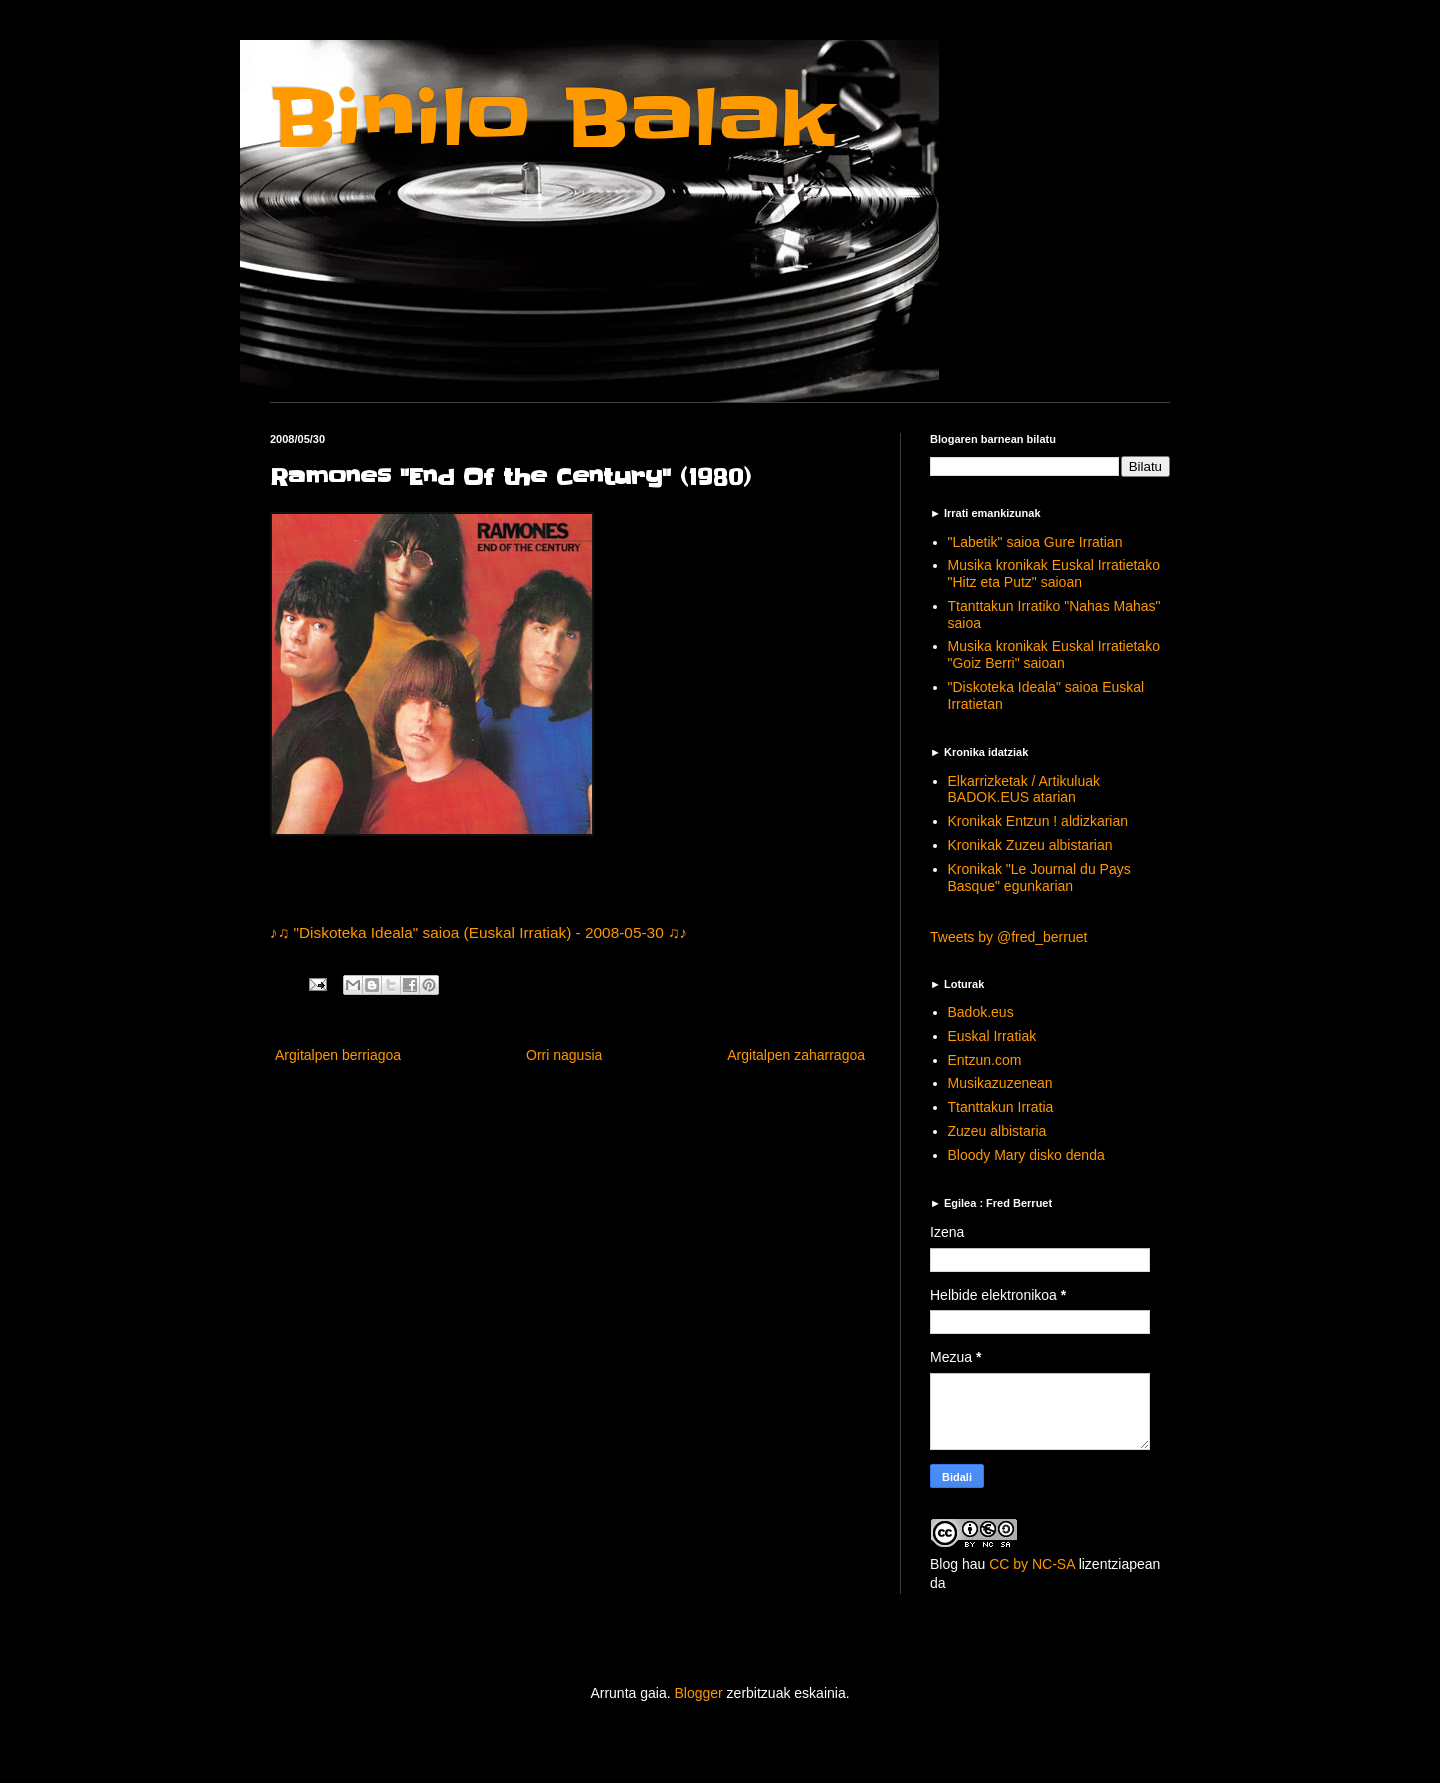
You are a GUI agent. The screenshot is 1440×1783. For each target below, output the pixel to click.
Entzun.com (985, 1060)
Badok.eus (981, 1012)
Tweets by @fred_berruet (1008, 937)
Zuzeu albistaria (997, 1131)
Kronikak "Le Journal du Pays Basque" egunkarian (1039, 877)
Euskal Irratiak (992, 1036)
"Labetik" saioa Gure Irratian (1035, 542)
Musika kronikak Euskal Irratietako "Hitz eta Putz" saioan (1054, 573)
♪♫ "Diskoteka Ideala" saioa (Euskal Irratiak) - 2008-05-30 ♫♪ (478, 932)
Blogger (698, 1693)
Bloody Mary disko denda (1026, 1155)
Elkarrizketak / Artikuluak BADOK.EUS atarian (1024, 789)
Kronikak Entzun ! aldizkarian (1038, 821)
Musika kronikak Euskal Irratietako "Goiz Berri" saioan (1054, 654)
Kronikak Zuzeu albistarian (1030, 845)
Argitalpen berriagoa (338, 1055)
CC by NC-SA (1032, 1564)
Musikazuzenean (1000, 1083)
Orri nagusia (564, 1055)
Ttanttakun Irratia (1001, 1107)
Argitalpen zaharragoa (796, 1055)
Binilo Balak (552, 118)
